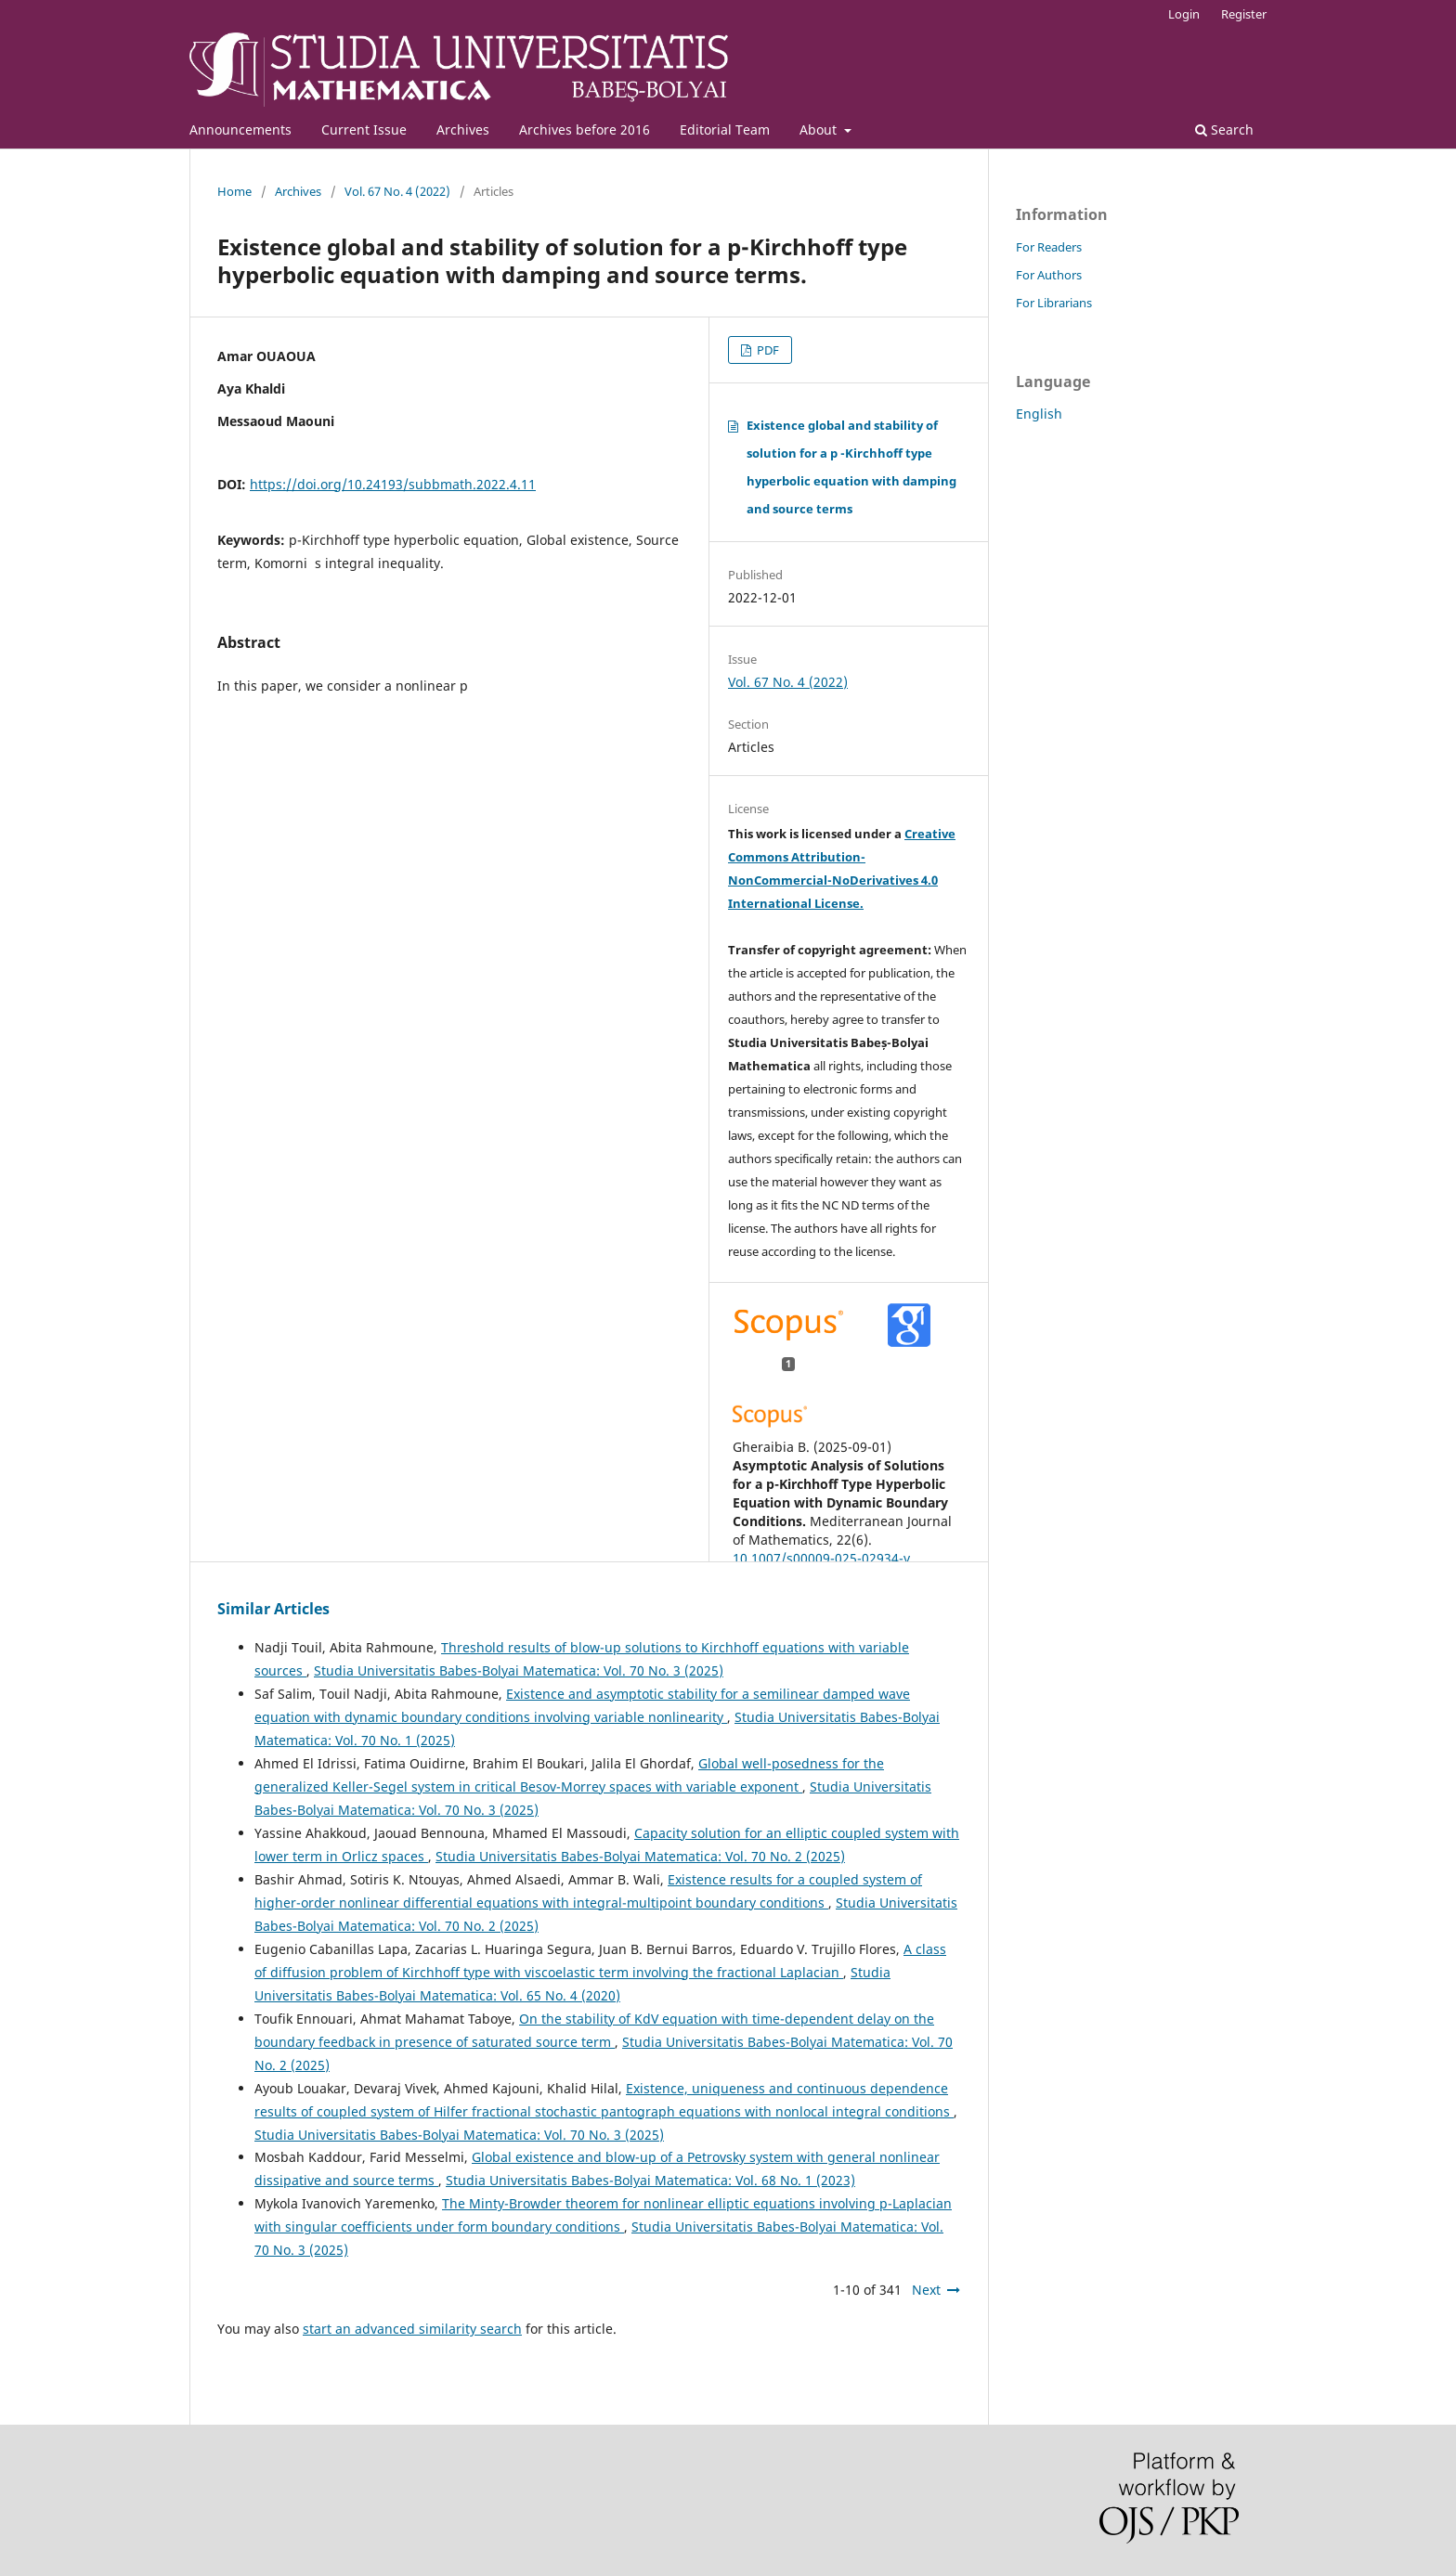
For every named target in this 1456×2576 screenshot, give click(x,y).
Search (1224, 129)
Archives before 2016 (584, 129)
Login (1184, 14)
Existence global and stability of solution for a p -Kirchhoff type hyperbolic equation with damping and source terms (851, 467)
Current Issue (364, 129)
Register (1244, 14)
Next (926, 2289)
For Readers (1049, 247)
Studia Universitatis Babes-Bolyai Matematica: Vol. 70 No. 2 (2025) (640, 1856)
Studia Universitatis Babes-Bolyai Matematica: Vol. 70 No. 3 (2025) (518, 1670)
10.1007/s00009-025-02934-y (821, 1558)
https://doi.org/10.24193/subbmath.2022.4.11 (393, 484)
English (1039, 413)
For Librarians (1054, 302)
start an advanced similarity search (412, 2328)
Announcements (240, 129)
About (820, 129)
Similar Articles (273, 1609)
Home (234, 191)
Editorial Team (725, 129)
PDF (766, 350)
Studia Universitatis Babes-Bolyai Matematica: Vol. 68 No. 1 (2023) (650, 2180)
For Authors (1049, 274)
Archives (462, 129)
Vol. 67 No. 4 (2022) (397, 191)
